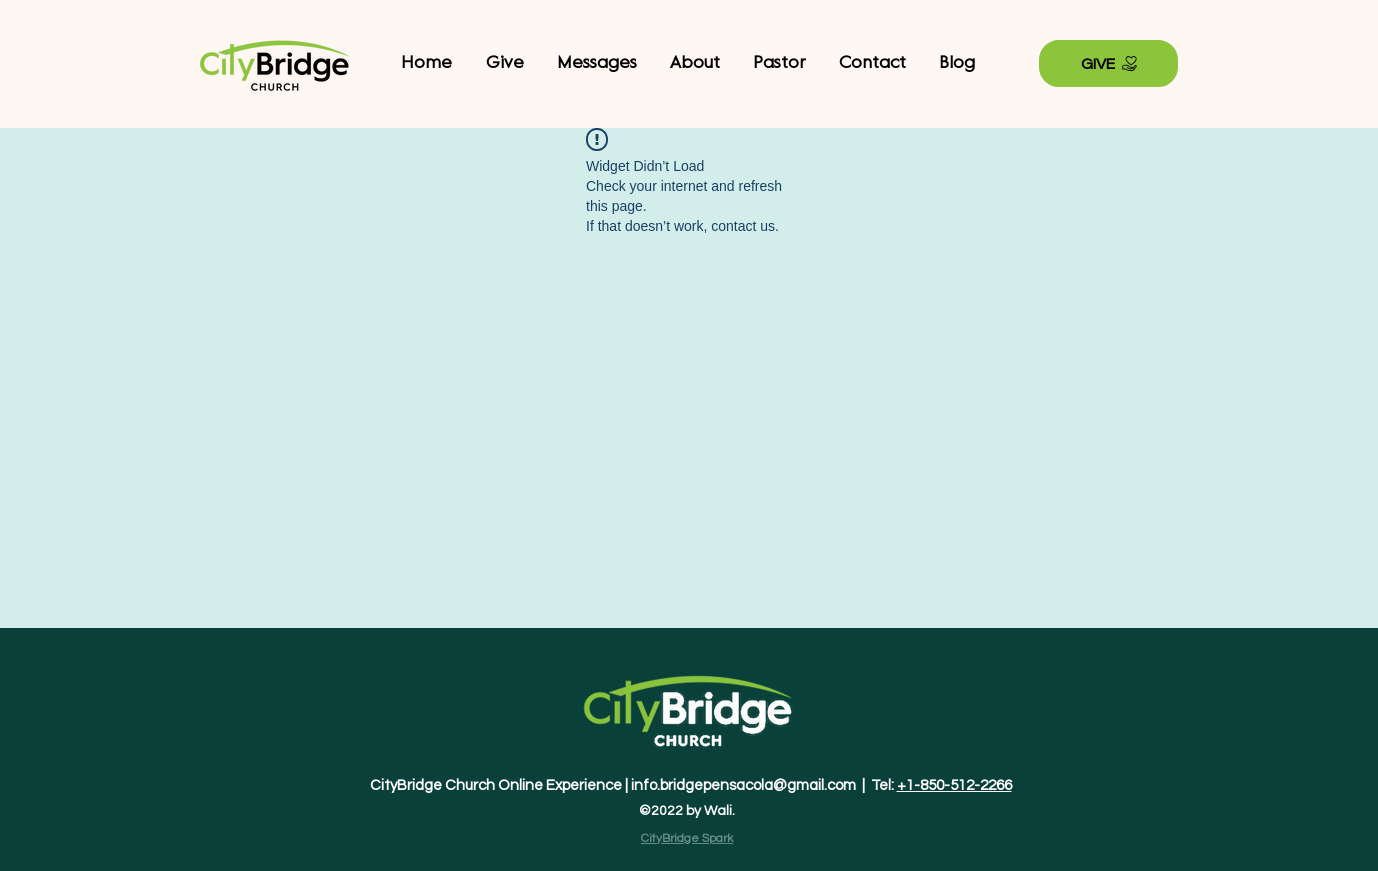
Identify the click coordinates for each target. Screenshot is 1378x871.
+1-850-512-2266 (954, 785)
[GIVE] (1108, 63)
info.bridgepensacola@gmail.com (743, 785)
